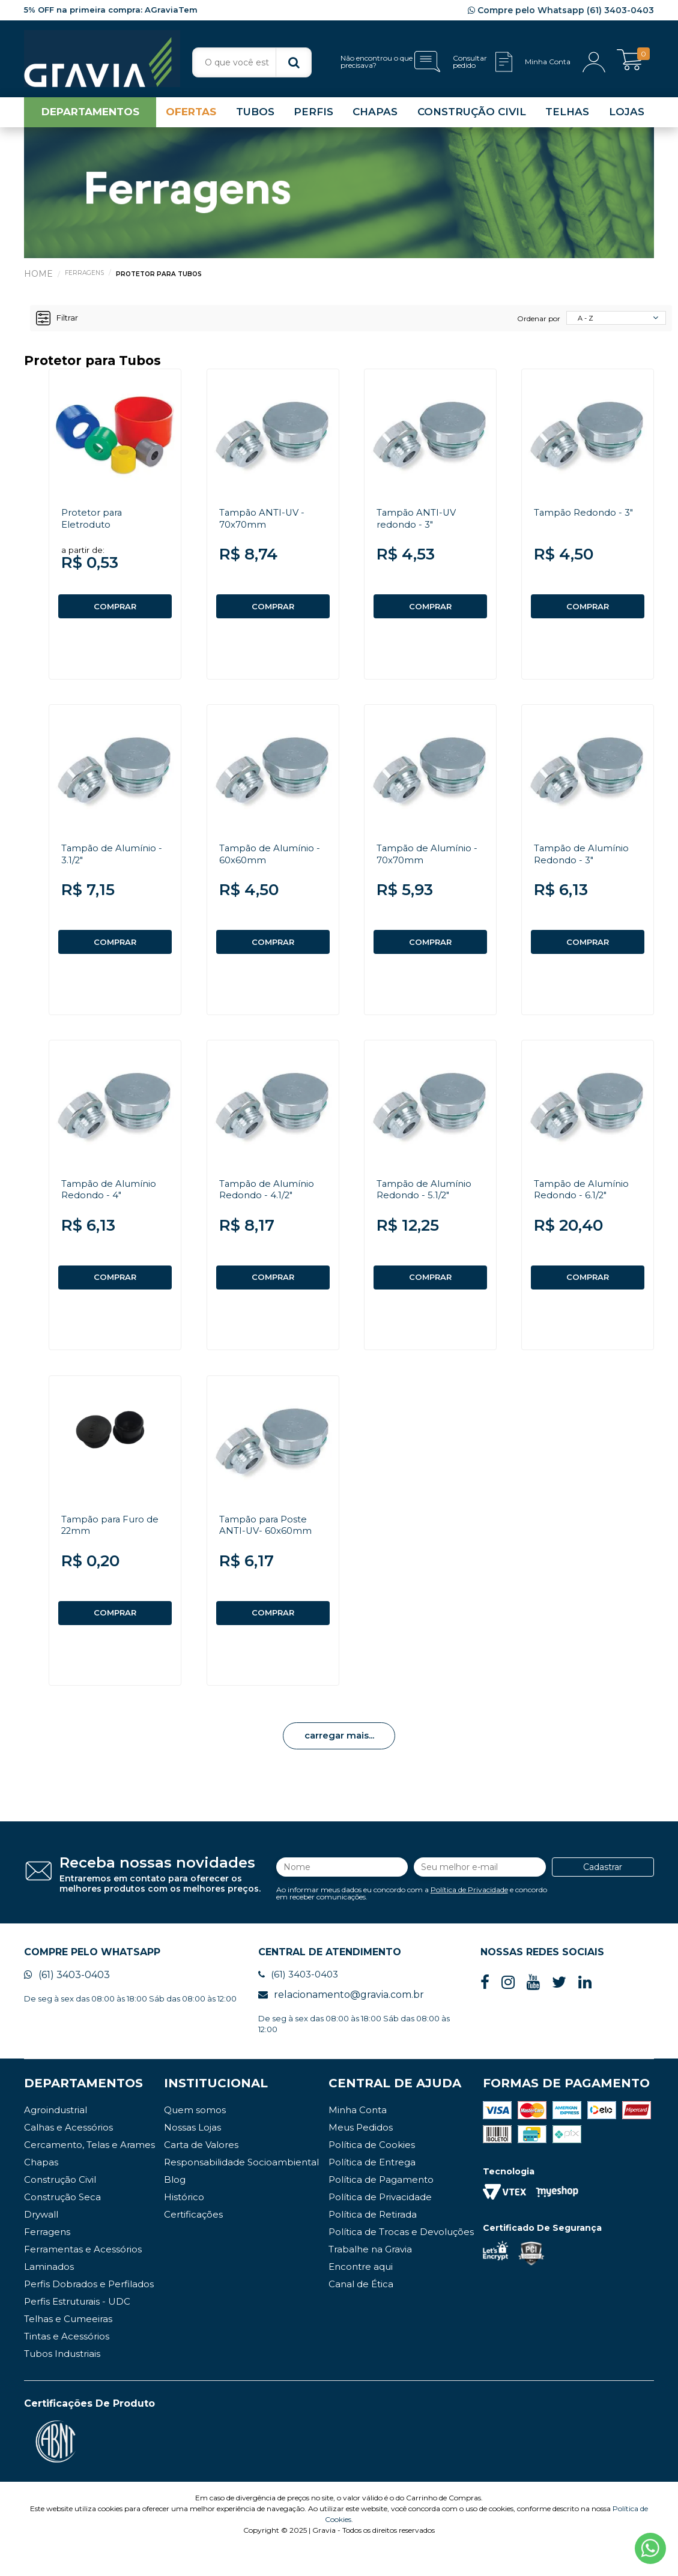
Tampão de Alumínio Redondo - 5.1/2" (427, 1204)
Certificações (193, 2243)
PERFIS (313, 116)
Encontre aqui (360, 2296)
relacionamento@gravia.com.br (341, 2024)
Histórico (184, 2226)
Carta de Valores (201, 2174)
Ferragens (85, 277)
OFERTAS (191, 116)
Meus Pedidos (360, 2156)
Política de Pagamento (381, 2209)
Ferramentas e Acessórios (83, 2278)
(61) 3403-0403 (67, 2004)
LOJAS (626, 116)
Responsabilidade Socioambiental (241, 2191)
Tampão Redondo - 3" (586, 517)
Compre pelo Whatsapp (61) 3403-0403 (561, 10)
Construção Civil (60, 2209)
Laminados (49, 2296)
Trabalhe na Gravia (370, 2278)
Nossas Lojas (192, 2156)
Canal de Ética (360, 2313)
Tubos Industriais (62, 2383)
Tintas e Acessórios (66, 2365)
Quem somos (195, 2139)
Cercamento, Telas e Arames (89, 2174)
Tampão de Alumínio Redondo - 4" (111, 1204)
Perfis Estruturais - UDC (77, 2330)
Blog (175, 2209)
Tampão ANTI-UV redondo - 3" (419, 522)
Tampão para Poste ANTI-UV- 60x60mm (267, 1546)
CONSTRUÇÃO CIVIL (471, 116)
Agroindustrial (55, 2139)
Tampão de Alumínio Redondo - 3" (584, 863)
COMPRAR (115, 611)
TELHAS (567, 116)
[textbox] (252, 62)
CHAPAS (375, 116)
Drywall (41, 2243)
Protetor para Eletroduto (94, 522)
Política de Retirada (372, 2243)
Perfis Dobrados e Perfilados (89, 2313)
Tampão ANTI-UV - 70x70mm (264, 522)
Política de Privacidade (469, 1915)
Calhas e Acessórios (68, 2156)
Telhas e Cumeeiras (68, 2348)
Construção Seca (62, 2226)
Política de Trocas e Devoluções (401, 2261)
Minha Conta (357, 2139)
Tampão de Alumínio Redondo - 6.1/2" (584, 1204)
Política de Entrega (372, 2191)
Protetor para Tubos (163, 278)
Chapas (41, 2191)
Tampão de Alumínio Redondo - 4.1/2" (269, 1204)
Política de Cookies (371, 2174)
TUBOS (255, 116)
